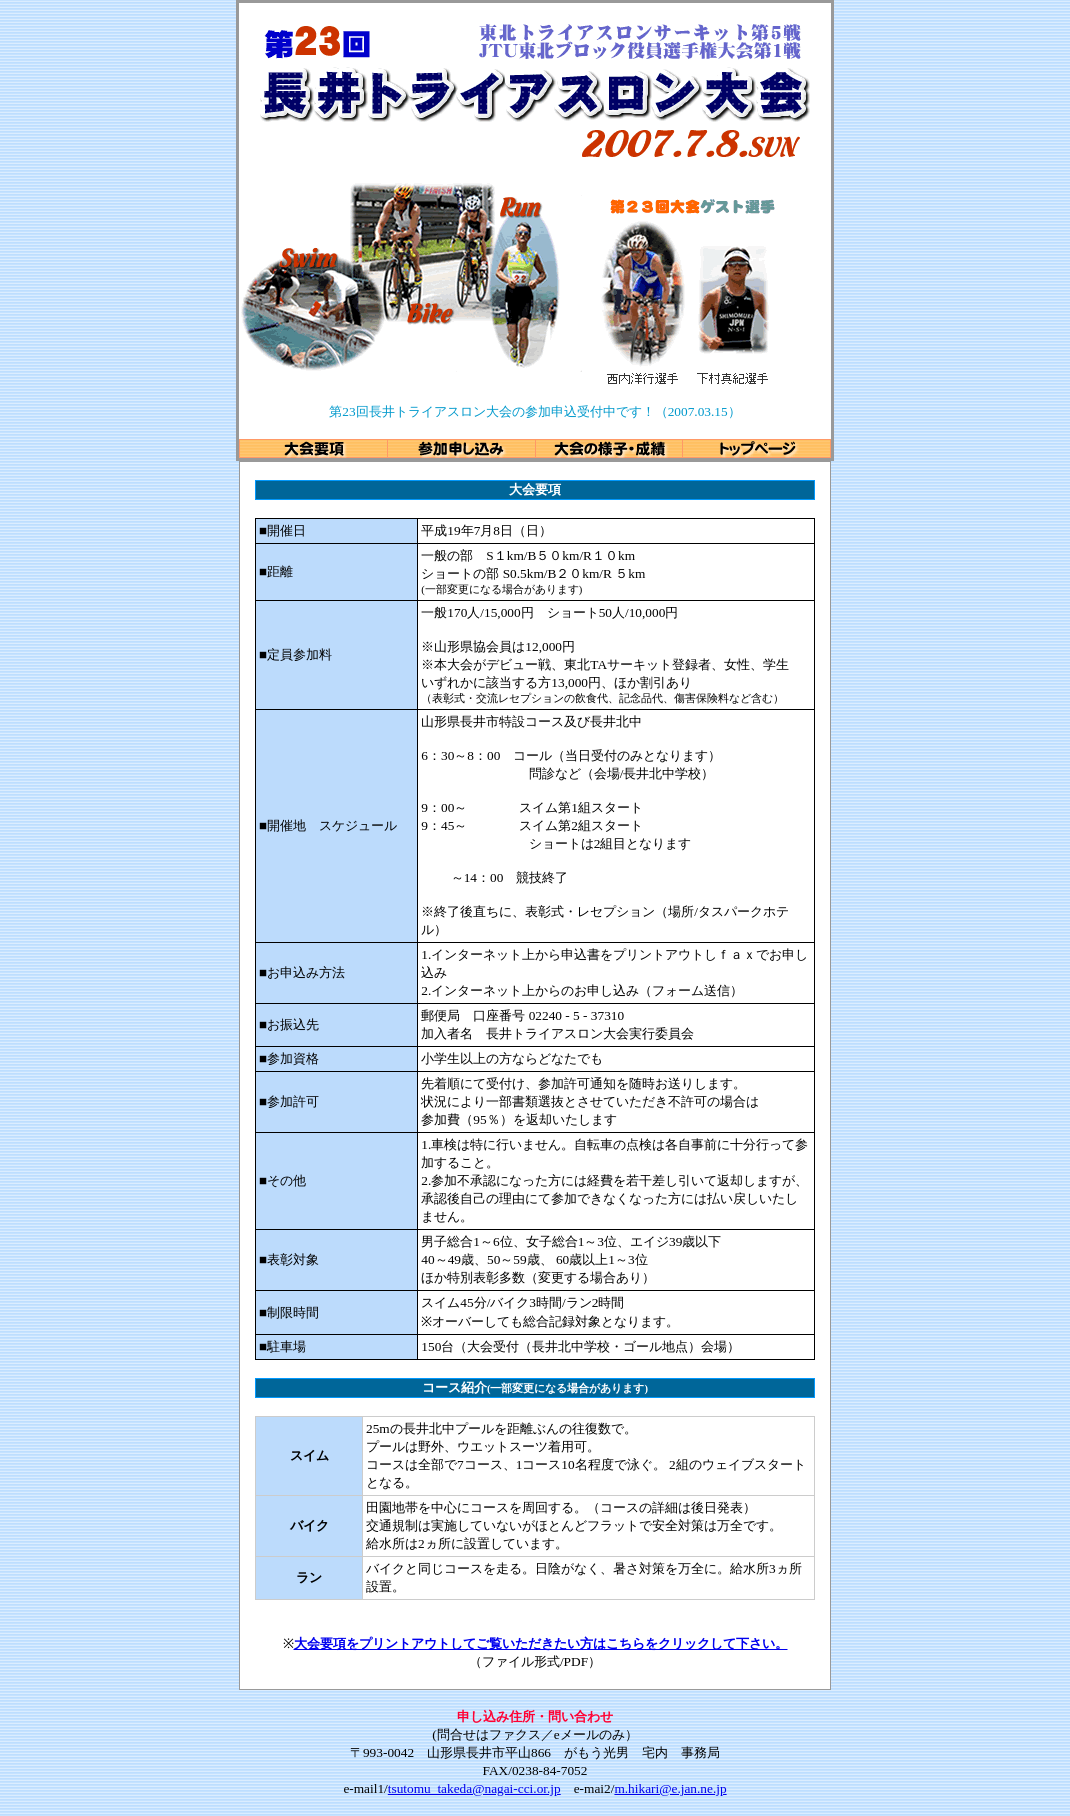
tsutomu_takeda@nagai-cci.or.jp (474, 1788)
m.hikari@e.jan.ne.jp (670, 1788)
